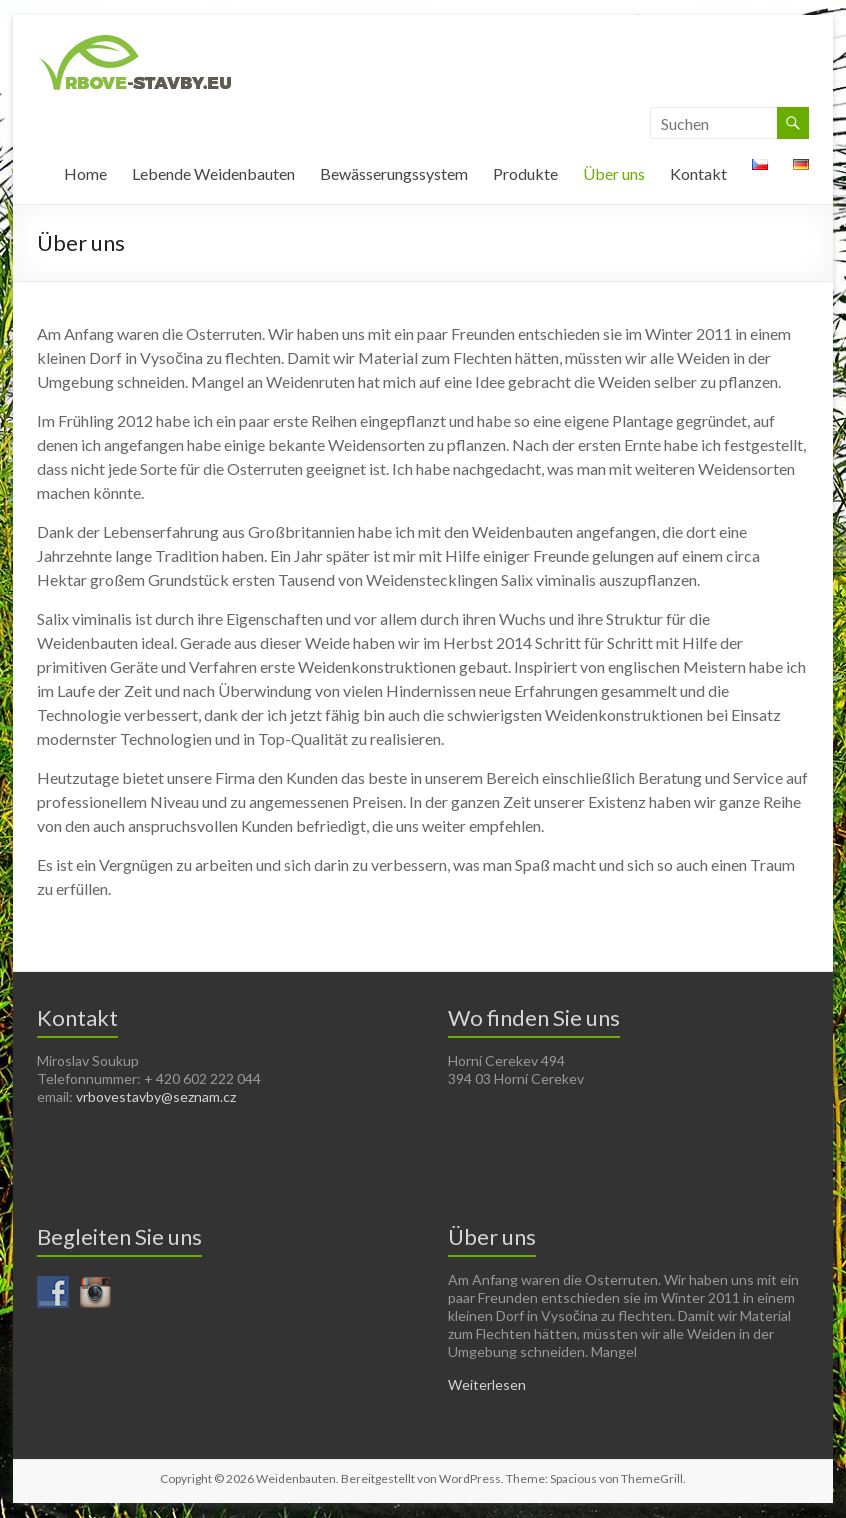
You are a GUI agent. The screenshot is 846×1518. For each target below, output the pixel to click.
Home (85, 173)
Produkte (525, 173)
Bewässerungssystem (394, 173)
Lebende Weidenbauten (213, 173)
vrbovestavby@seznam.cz (156, 1096)
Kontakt (698, 173)
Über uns (614, 173)
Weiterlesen (487, 1384)
